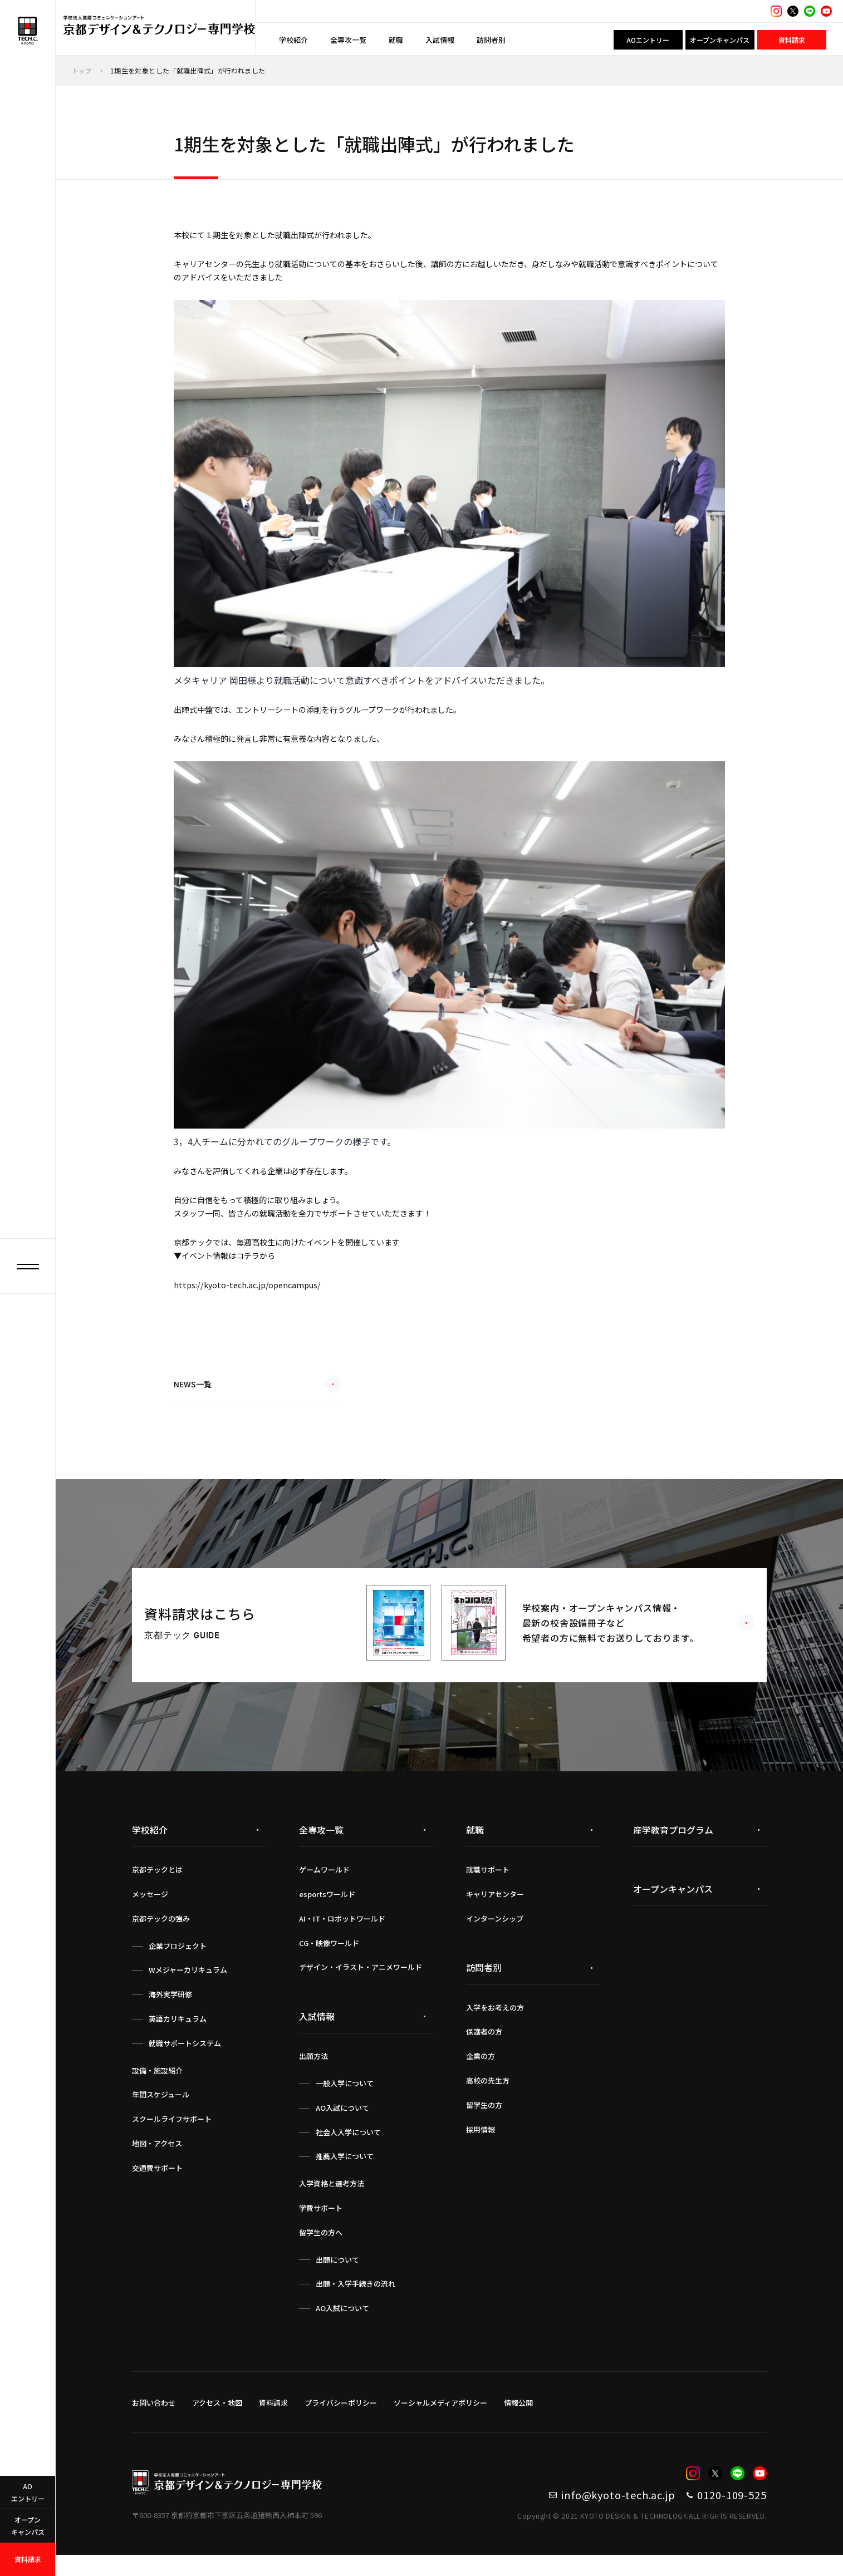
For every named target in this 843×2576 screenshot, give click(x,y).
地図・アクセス (157, 2158)
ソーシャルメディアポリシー (440, 2417)
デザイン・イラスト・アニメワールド (360, 1982)
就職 (396, 40)
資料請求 (791, 40)
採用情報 (480, 2144)
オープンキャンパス (719, 40)
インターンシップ (494, 1933)
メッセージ (150, 1909)
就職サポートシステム (185, 2058)
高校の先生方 (487, 2095)
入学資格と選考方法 (331, 2198)
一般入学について (345, 2098)
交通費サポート (157, 2183)
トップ (82, 70)
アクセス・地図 (217, 2417)
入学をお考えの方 (495, 2022)
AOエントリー (647, 40)
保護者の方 (484, 2046)
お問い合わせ (153, 2417)
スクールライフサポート (172, 2134)
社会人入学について (348, 2147)
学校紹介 (293, 40)
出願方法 (313, 2071)
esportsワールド (327, 1909)
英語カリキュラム (178, 2033)
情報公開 (518, 2417)
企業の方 (480, 2071)
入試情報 (439, 40)
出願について (337, 2274)
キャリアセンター (495, 1909)
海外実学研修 (170, 2009)
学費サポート (320, 2223)
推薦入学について (345, 2171)
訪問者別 (491, 40)
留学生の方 (484, 2120)
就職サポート (487, 1884)
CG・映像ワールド (329, 1958)
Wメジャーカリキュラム (188, 1984)
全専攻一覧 (348, 40)
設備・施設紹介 (157, 2085)
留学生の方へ (320, 2247)
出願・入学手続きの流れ (355, 2298)
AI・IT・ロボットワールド (342, 1933)
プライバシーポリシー (341, 2417)
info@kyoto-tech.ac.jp (573, 2513)
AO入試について (342, 2122)
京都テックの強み (161, 1933)
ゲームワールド (324, 1884)
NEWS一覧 (257, 1404)
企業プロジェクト (178, 1961)
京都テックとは (157, 1884)
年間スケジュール (160, 2109)
